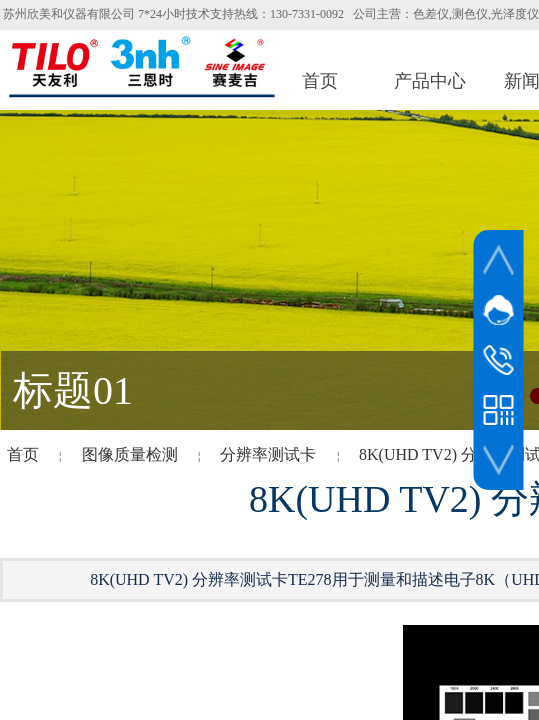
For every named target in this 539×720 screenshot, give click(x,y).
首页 (320, 81)
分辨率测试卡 (268, 454)
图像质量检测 (130, 454)
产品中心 (430, 81)
